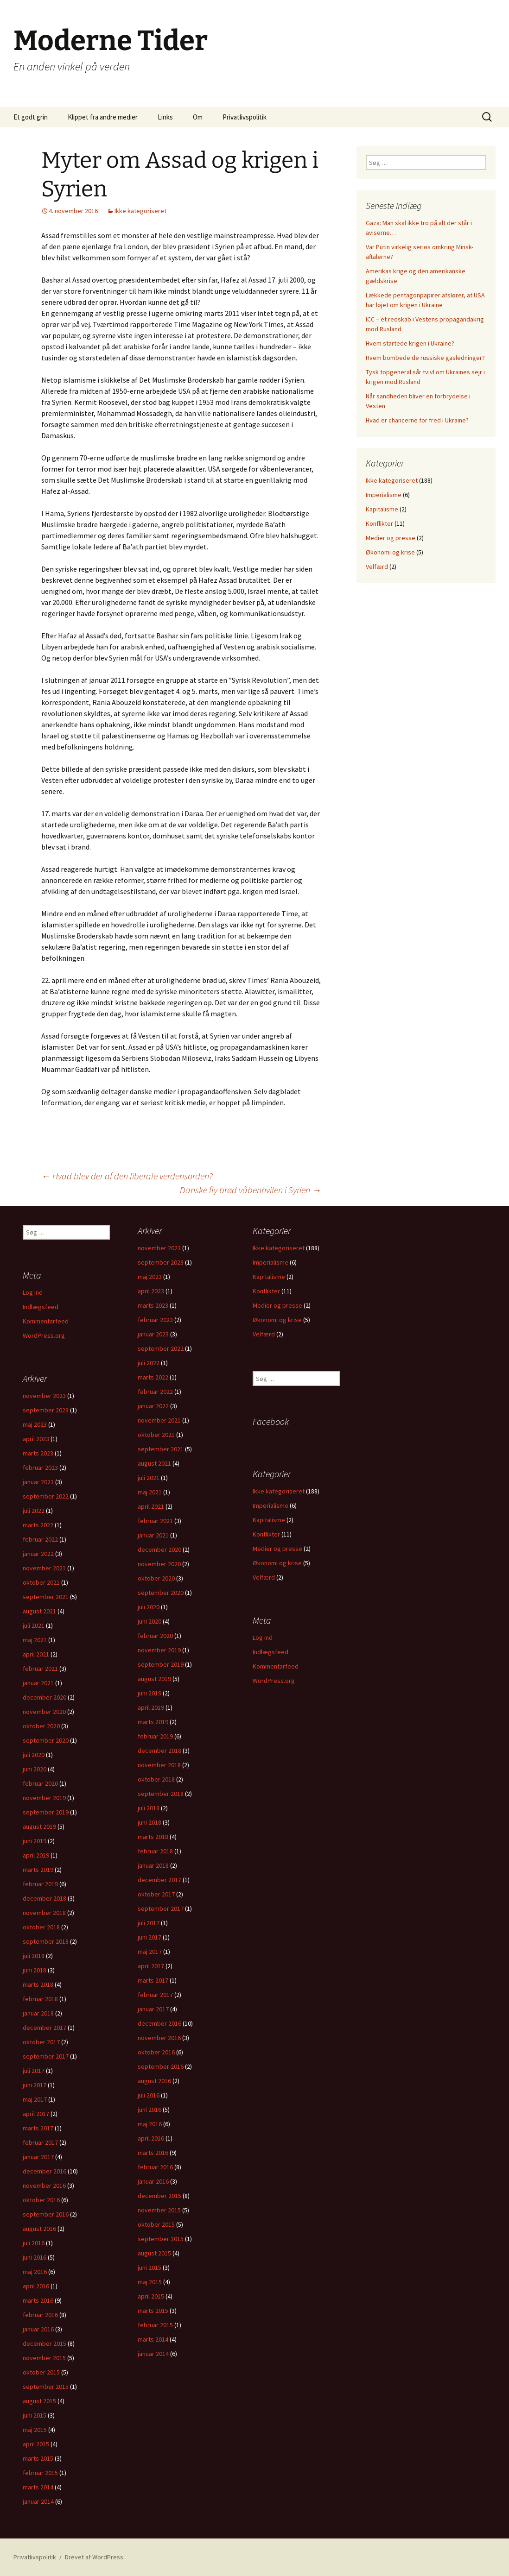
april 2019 (151, 1707)
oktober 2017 (156, 1894)
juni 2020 (149, 1621)
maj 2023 (150, 1276)
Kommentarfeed (46, 1321)
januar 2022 (153, 1406)
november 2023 (159, 1248)
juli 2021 (148, 1478)
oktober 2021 (156, 1434)
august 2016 (154, 2081)
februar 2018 (155, 1851)
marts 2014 (153, 2339)
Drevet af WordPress (94, 2557)
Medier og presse (390, 538)
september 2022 (161, 1348)
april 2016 (151, 2138)
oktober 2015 (156, 2224)
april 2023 (151, 1291)
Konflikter (379, 523)
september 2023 (161, 1262)
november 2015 (159, 2210)
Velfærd (377, 566)
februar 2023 (155, 1320)
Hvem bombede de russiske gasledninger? (425, 357)
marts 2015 (153, 2310)
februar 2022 (155, 1391)
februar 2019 (155, 1736)
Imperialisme (383, 495)
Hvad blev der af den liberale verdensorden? (127, 1176)
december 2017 (159, 1880)
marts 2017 (153, 1980)
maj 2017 (150, 1951)
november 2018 (159, 1765)
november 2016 (159, 2038)
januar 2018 (153, 1865)
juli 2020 (148, 1607)
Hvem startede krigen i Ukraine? (410, 343)
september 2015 (161, 2239)
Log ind (33, 1292)
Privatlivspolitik (245, 117)
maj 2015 (150, 2282)
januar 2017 (153, 2009)
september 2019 (161, 1664)
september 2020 (161, 1592)
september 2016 (161, 2066)
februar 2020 (155, 1635)
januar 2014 (153, 2353)
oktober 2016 (156, 2052)
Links (165, 117)
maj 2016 (150, 2124)
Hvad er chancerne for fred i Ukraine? (417, 420)
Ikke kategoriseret (140, 211)
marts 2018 (153, 1837)
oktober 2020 (156, 1578)
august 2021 (154, 1463)
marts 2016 (153, 2152)
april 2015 (151, 2296)
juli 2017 (148, 1923)
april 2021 (151, 1506)
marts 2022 (153, 1377)
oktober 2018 (156, 1779)
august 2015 (154, 2253)
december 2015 (159, 2196)
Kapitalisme (382, 509)
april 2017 (151, 1966)
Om (198, 117)
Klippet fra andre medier (103, 117)
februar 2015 (155, 2325)
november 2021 (159, 1420)
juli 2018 (148, 1808)
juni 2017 (149, 1937)
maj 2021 (150, 1492)
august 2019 (154, 1679)
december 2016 (159, 2023)
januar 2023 (153, 1334)
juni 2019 (149, 1693)
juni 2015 (149, 2267)
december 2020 (159, 1549)
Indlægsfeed (40, 1307)
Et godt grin (30, 117)
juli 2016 (148, 2095)
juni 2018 (149, 1822)
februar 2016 (155, 2167)
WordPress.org (44, 1335)
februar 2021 (155, 1521)
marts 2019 (153, 1722)
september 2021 (161, 1449)
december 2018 (159, 1750)
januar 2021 (153, 1535)
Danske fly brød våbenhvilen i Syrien (250, 1190)
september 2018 (161, 1793)
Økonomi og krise (390, 552)
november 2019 (159, 1650)
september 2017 (161, 1908)
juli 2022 (148, 1363)
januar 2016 (153, 2181)
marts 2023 (153, 1305)
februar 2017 (155, 1994)
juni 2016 (149, 2109)
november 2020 (159, 1564)
